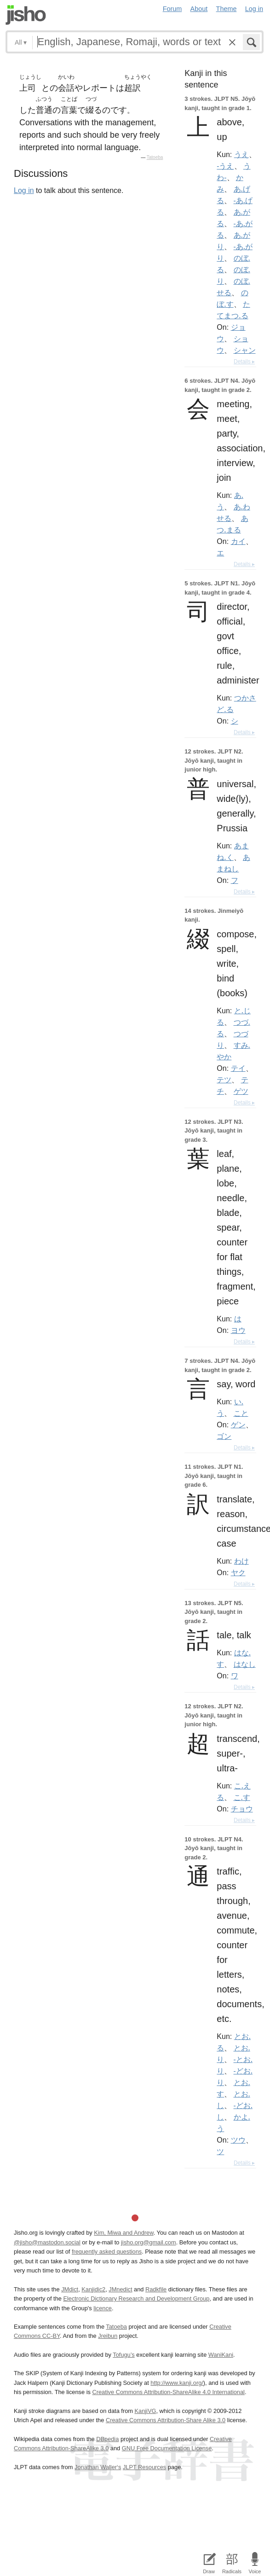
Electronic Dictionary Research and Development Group (136, 2298)
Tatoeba (155, 157)
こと (241, 1413)
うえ (241, 154)
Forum (172, 8)
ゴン (224, 1436)
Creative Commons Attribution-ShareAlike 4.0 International (168, 2392)
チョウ (242, 1809)
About (199, 8)
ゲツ (241, 1091)
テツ (224, 1080)
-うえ (225, 166)
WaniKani (220, 2354)
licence (102, 2308)
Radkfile (156, 2289)
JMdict (69, 2289)
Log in (254, 8)
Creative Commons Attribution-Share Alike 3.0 (165, 2420)
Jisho (26, 15)
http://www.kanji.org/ (176, 2382)
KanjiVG (145, 2410)
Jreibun (107, 2335)
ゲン (238, 1424)
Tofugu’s (123, 2354)
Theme (226, 8)
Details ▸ (244, 361)
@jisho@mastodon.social (47, 2242)
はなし (245, 1664)
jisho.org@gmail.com (148, 2242)
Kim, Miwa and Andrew (123, 2232)
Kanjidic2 (93, 2289)
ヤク (238, 1572)
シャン (245, 350)
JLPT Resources (144, 2467)
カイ (238, 541)
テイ (238, 1068)
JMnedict (120, 2289)
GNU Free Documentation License (167, 2448)
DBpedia (107, 2439)
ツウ (238, 2140)
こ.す (242, 1797)
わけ (241, 1561)
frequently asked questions (107, 2251)
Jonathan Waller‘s (98, 2467)
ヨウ (238, 1330)
